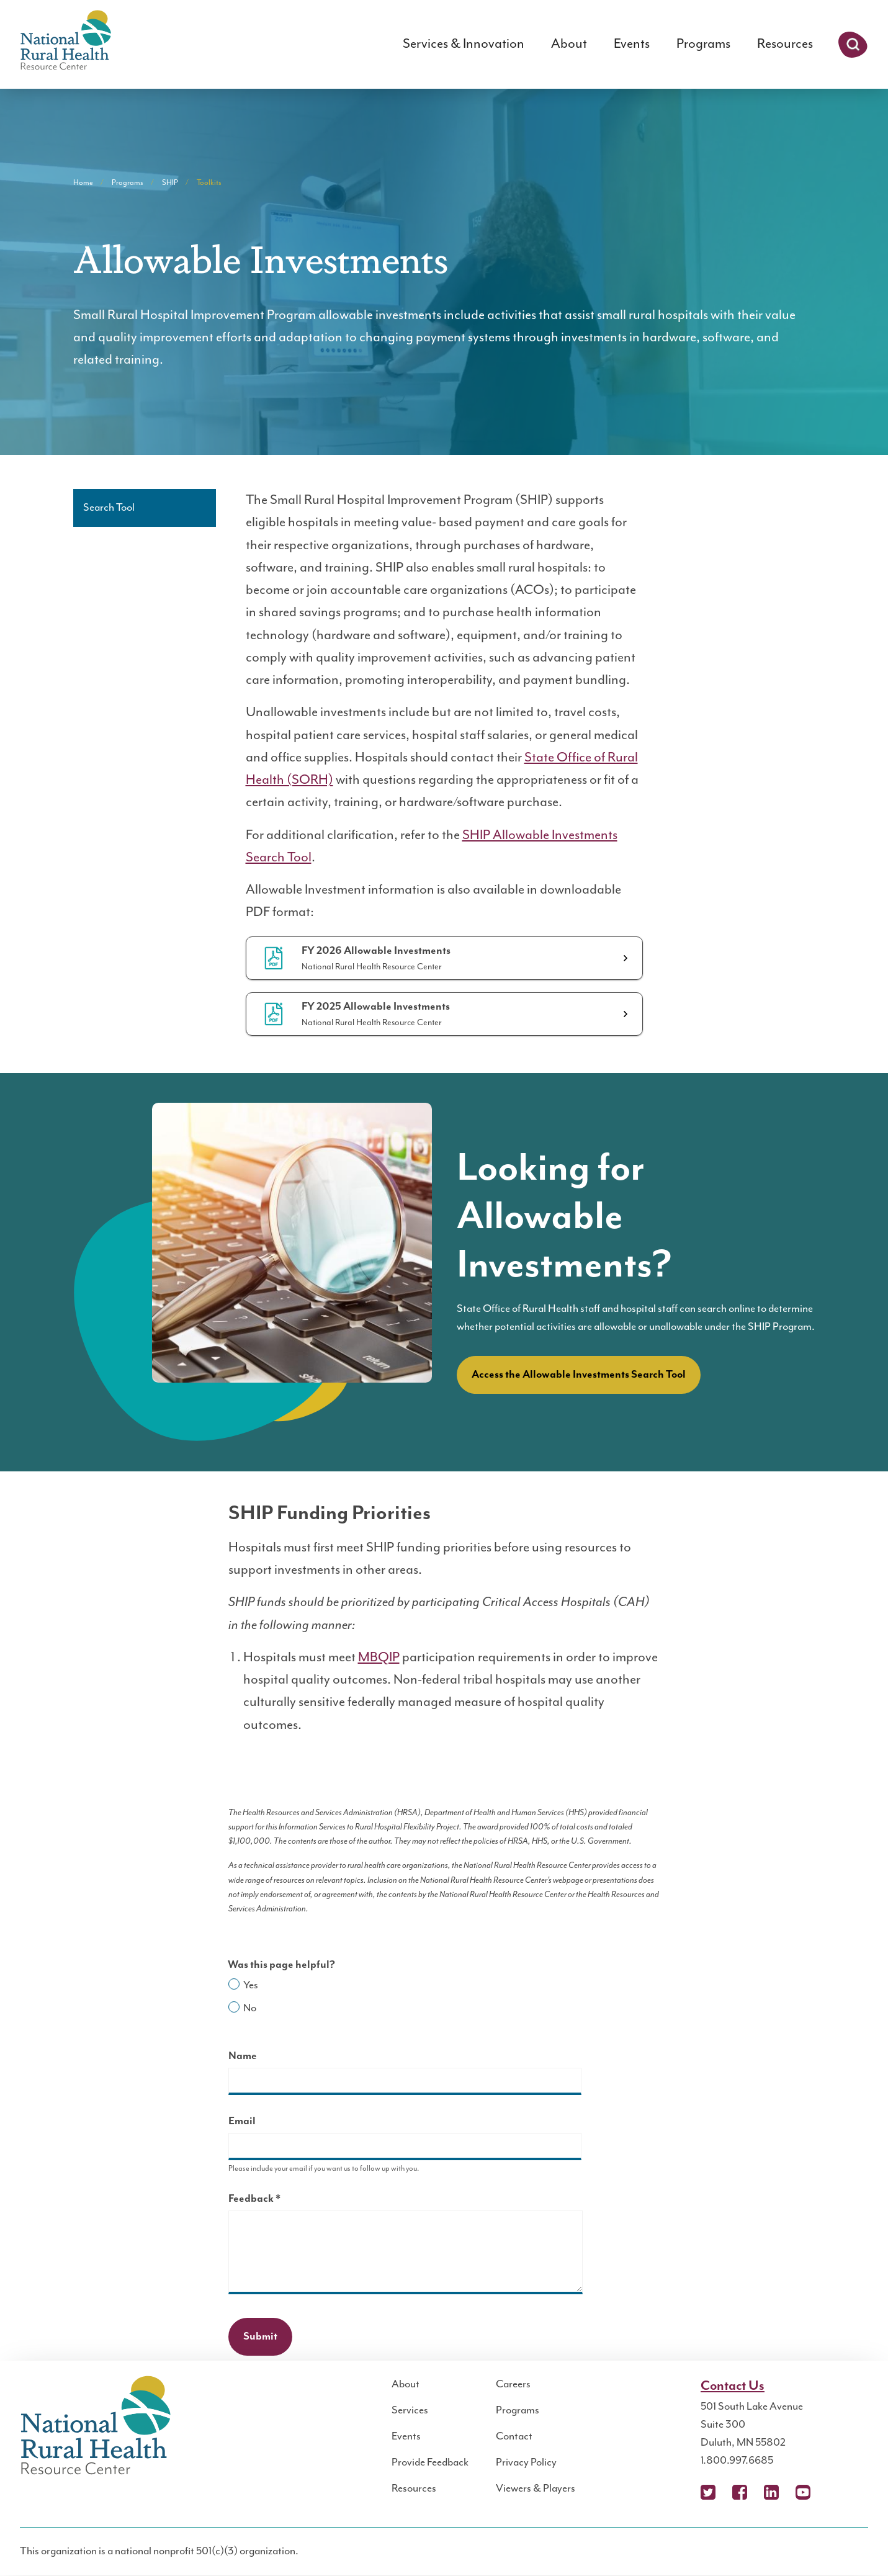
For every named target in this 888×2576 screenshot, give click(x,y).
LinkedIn (771, 2492)
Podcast (834, 2492)
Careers (513, 2384)
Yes (250, 1985)
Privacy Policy (526, 2462)
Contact (514, 2436)
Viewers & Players (535, 2488)
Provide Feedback (430, 2462)
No (249, 2008)
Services (410, 2410)
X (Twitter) (708, 2492)
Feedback (276, 2200)
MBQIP (379, 1657)
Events (632, 44)
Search (853, 44)
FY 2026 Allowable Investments (376, 951)
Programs (703, 44)
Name (242, 2056)
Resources (785, 44)
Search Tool (109, 507)
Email (242, 2121)
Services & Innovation (463, 44)
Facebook (739, 2492)
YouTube (803, 2492)
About (569, 44)
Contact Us (733, 2386)
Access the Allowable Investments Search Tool (579, 1374)
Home (83, 182)
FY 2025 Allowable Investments (376, 1006)
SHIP (170, 182)
